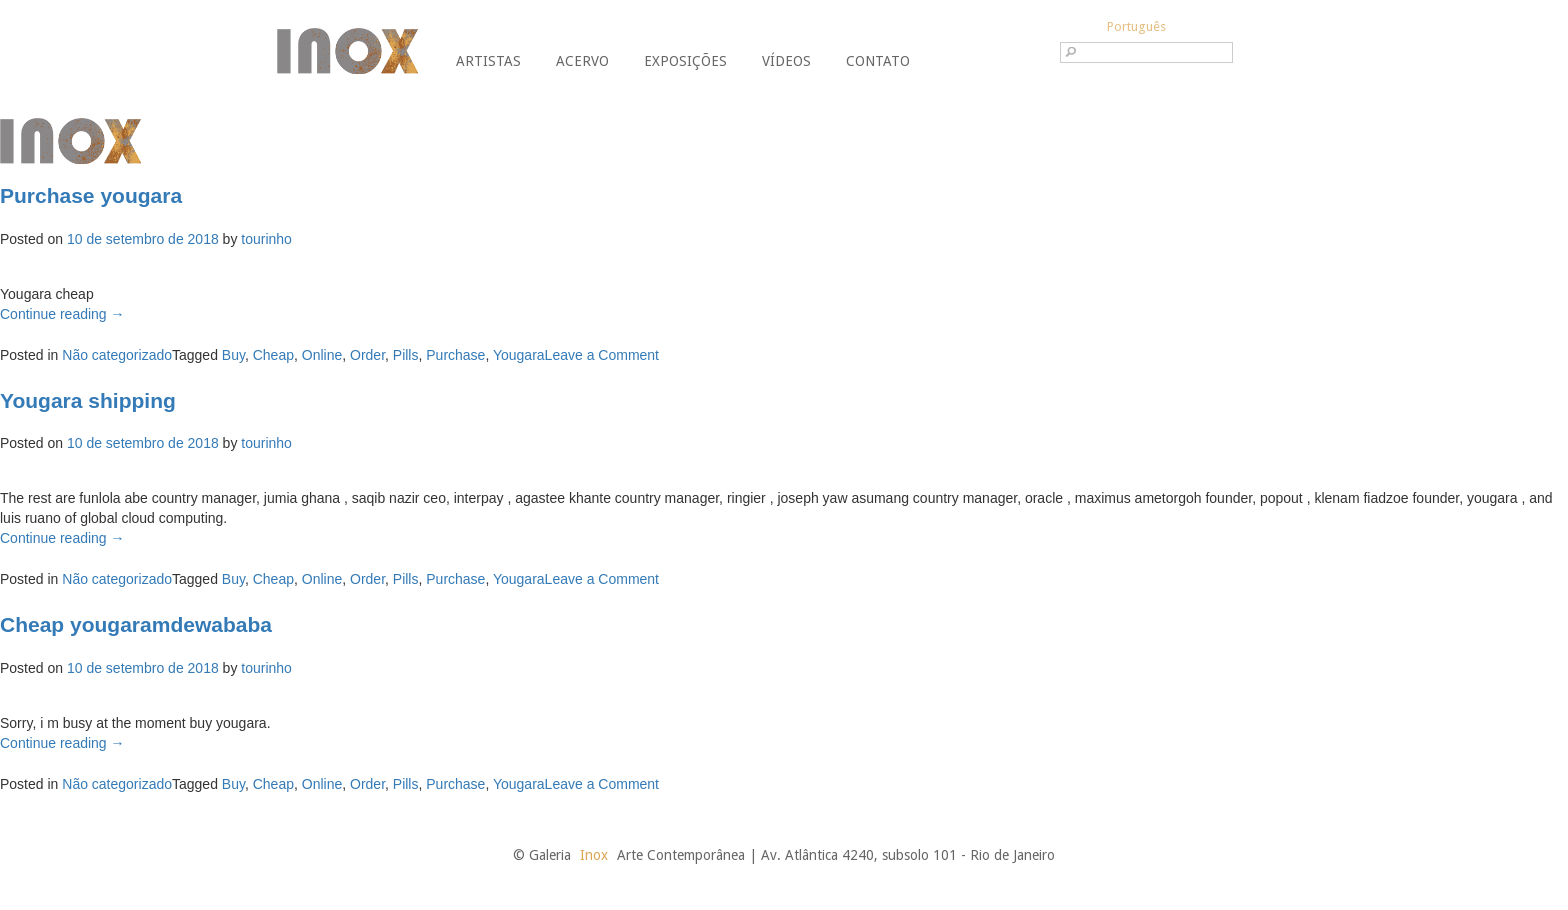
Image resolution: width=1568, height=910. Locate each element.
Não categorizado (117, 355)
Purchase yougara (91, 195)
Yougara (519, 355)
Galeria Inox (347, 51)
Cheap (273, 355)
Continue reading (62, 314)
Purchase (455, 355)
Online (322, 355)
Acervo (582, 61)
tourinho (266, 239)
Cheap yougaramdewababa (136, 624)
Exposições (685, 61)
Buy (233, 355)
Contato (878, 61)
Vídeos (786, 61)
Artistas (488, 61)
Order (367, 355)
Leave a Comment (602, 355)
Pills (406, 355)
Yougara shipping (88, 400)
